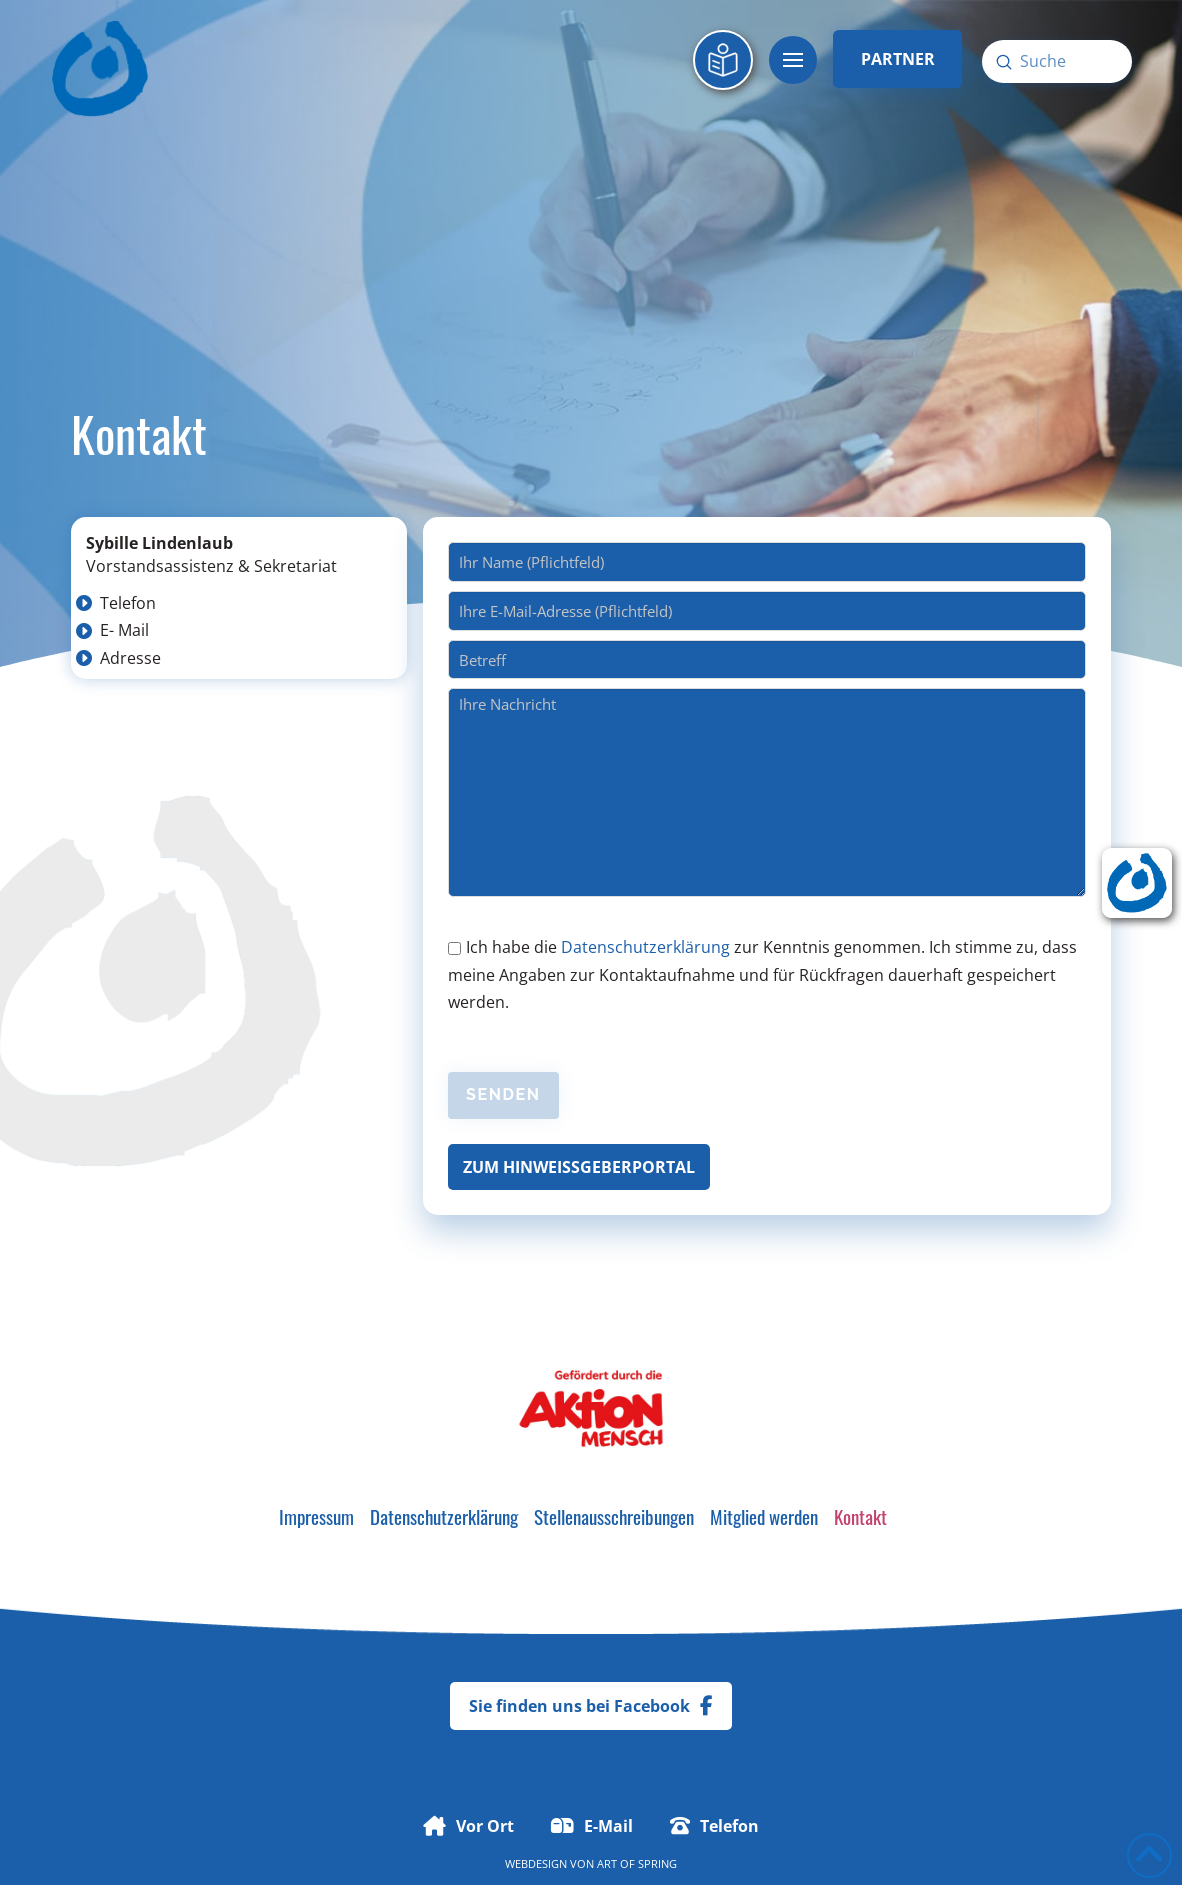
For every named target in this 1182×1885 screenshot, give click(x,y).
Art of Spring (637, 1863)
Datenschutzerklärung (645, 947)
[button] (793, 60)
